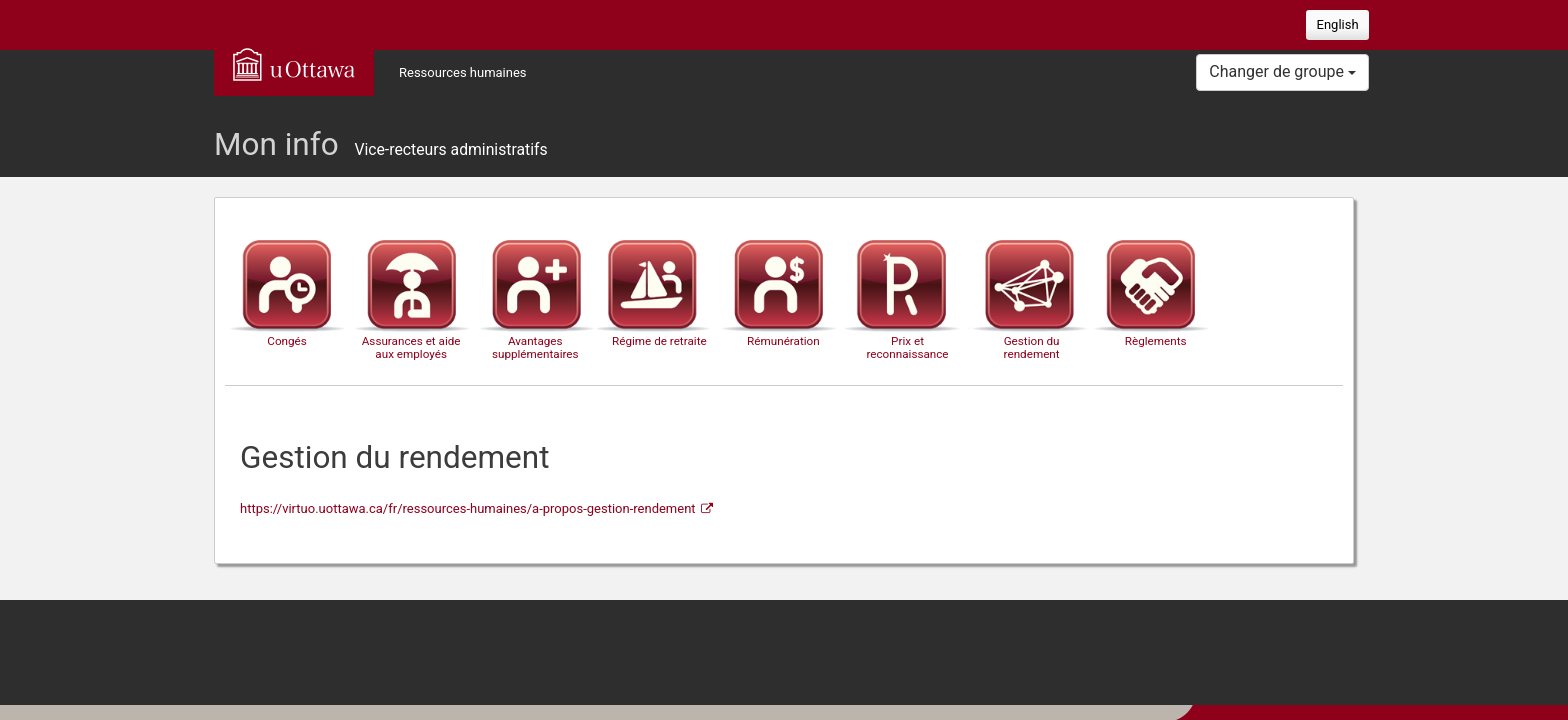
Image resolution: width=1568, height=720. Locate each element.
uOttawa (294, 64)
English (1338, 24)
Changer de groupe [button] (1282, 71)
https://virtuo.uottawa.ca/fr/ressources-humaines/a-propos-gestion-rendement (468, 508)
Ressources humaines (463, 72)
